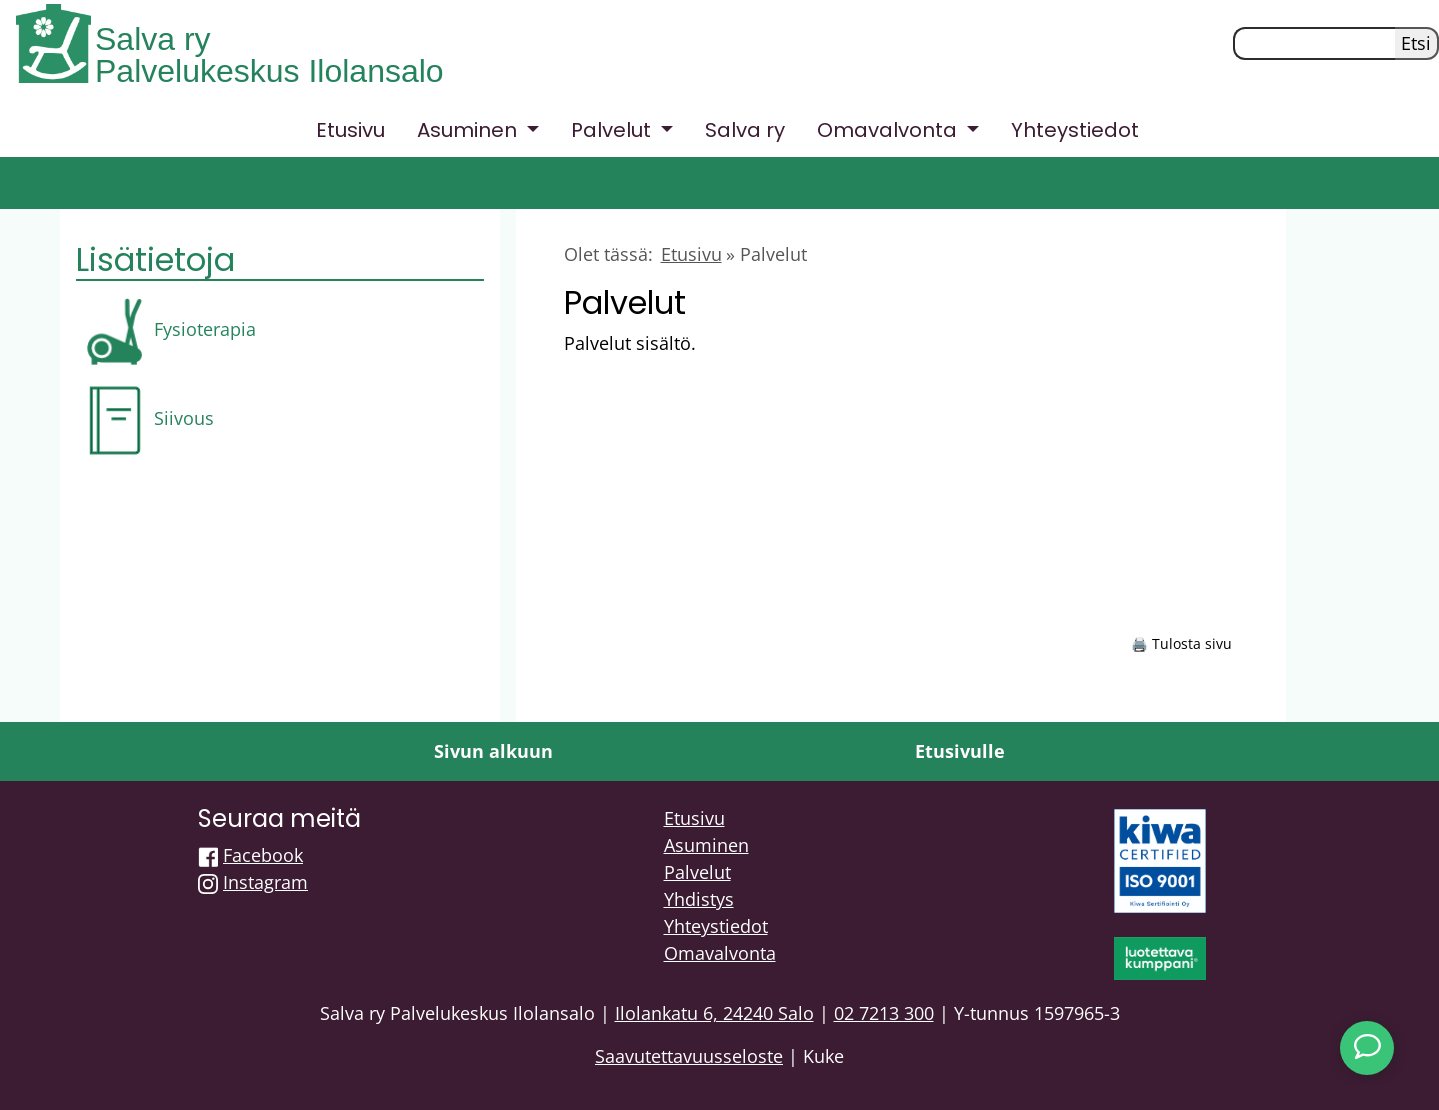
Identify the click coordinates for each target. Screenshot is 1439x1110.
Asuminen (706, 845)
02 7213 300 (884, 1013)
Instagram (265, 882)
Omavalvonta (720, 953)
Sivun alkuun (493, 751)
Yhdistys (699, 899)
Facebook (263, 855)
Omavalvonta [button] (889, 130)
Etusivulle (960, 751)
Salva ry (153, 39)
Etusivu (350, 130)
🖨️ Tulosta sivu (1181, 643)
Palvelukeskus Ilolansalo (269, 71)
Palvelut (697, 872)
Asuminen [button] (469, 130)
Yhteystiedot (1075, 130)
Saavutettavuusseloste (689, 1056)
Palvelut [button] (613, 130)
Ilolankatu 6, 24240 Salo (714, 1013)
